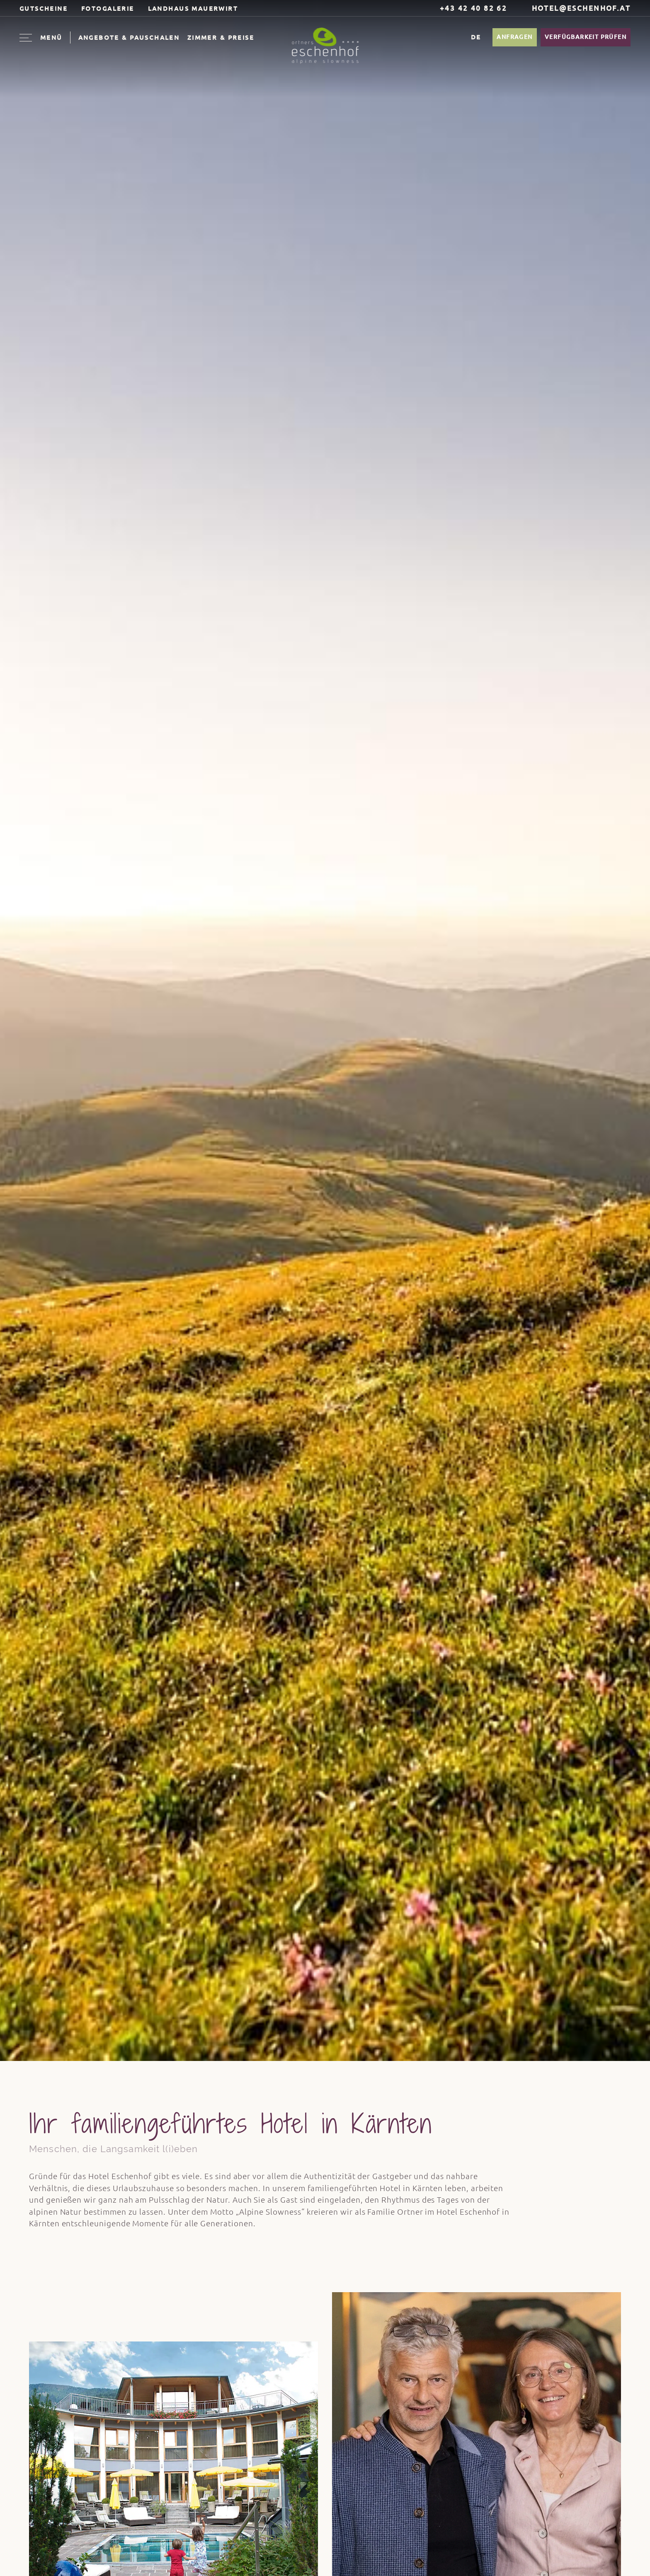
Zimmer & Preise (220, 37)
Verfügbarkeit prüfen (585, 37)
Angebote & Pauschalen (129, 37)
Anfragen (514, 37)
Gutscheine (43, 8)
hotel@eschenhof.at (576, 8)
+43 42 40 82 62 (468, 8)
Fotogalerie (107, 8)
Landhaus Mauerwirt (193, 8)
